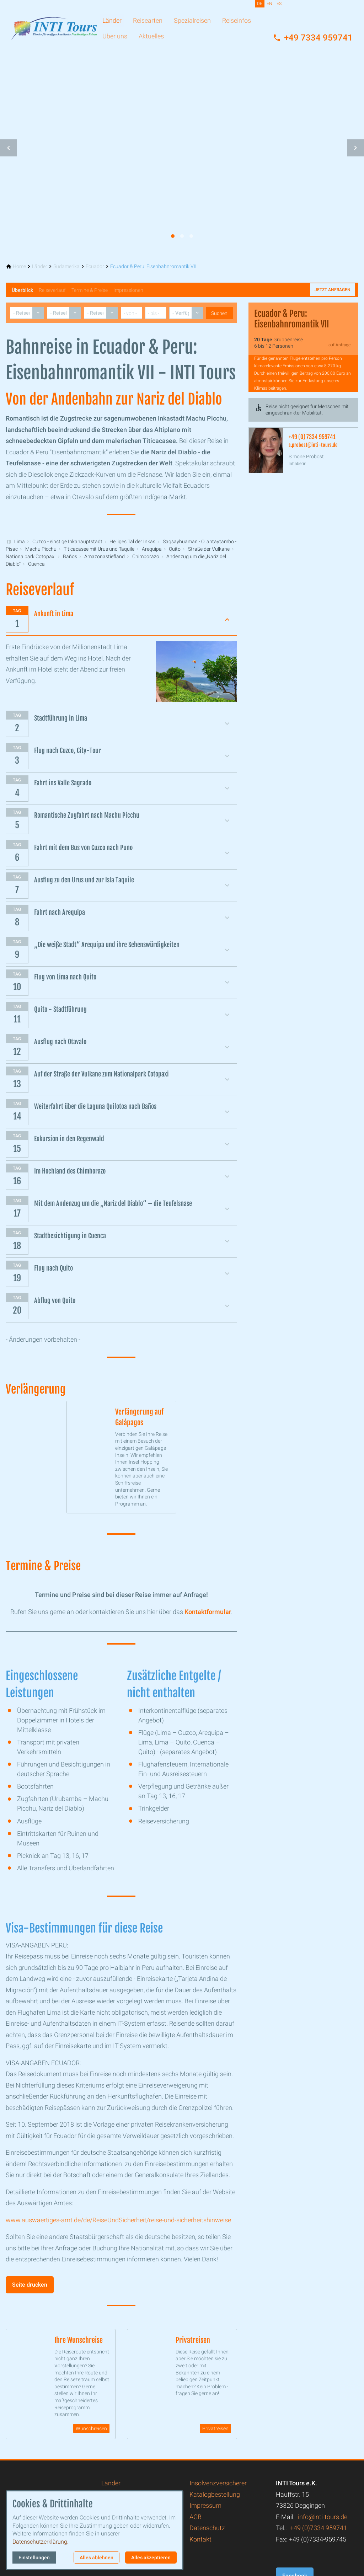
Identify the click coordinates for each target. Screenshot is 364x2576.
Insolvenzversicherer (218, 2488)
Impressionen (128, 290)
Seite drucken (29, 2287)
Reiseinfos (236, 20)
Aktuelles (151, 36)
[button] (8, 147)
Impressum (205, 2511)
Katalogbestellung (214, 2500)
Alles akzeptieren (151, 2557)
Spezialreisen (192, 20)
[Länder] (39, 266)
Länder (112, 20)
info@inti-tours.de (322, 2522)
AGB (195, 2522)
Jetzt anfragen (332, 289)
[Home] (19, 266)
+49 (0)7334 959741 (318, 2533)
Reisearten (147, 20)
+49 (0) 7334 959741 (312, 436)
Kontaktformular (207, 1614)
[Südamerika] (66, 266)
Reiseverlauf (52, 290)
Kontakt (200, 2545)
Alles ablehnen (96, 2557)
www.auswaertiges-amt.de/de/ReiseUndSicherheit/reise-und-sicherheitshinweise (118, 2223)
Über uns (114, 36)
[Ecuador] (95, 266)
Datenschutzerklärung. (40, 2541)
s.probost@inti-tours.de (313, 445)
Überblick (22, 290)
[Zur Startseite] (54, 23)
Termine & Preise (89, 290)
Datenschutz (207, 2533)
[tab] (173, 236)
